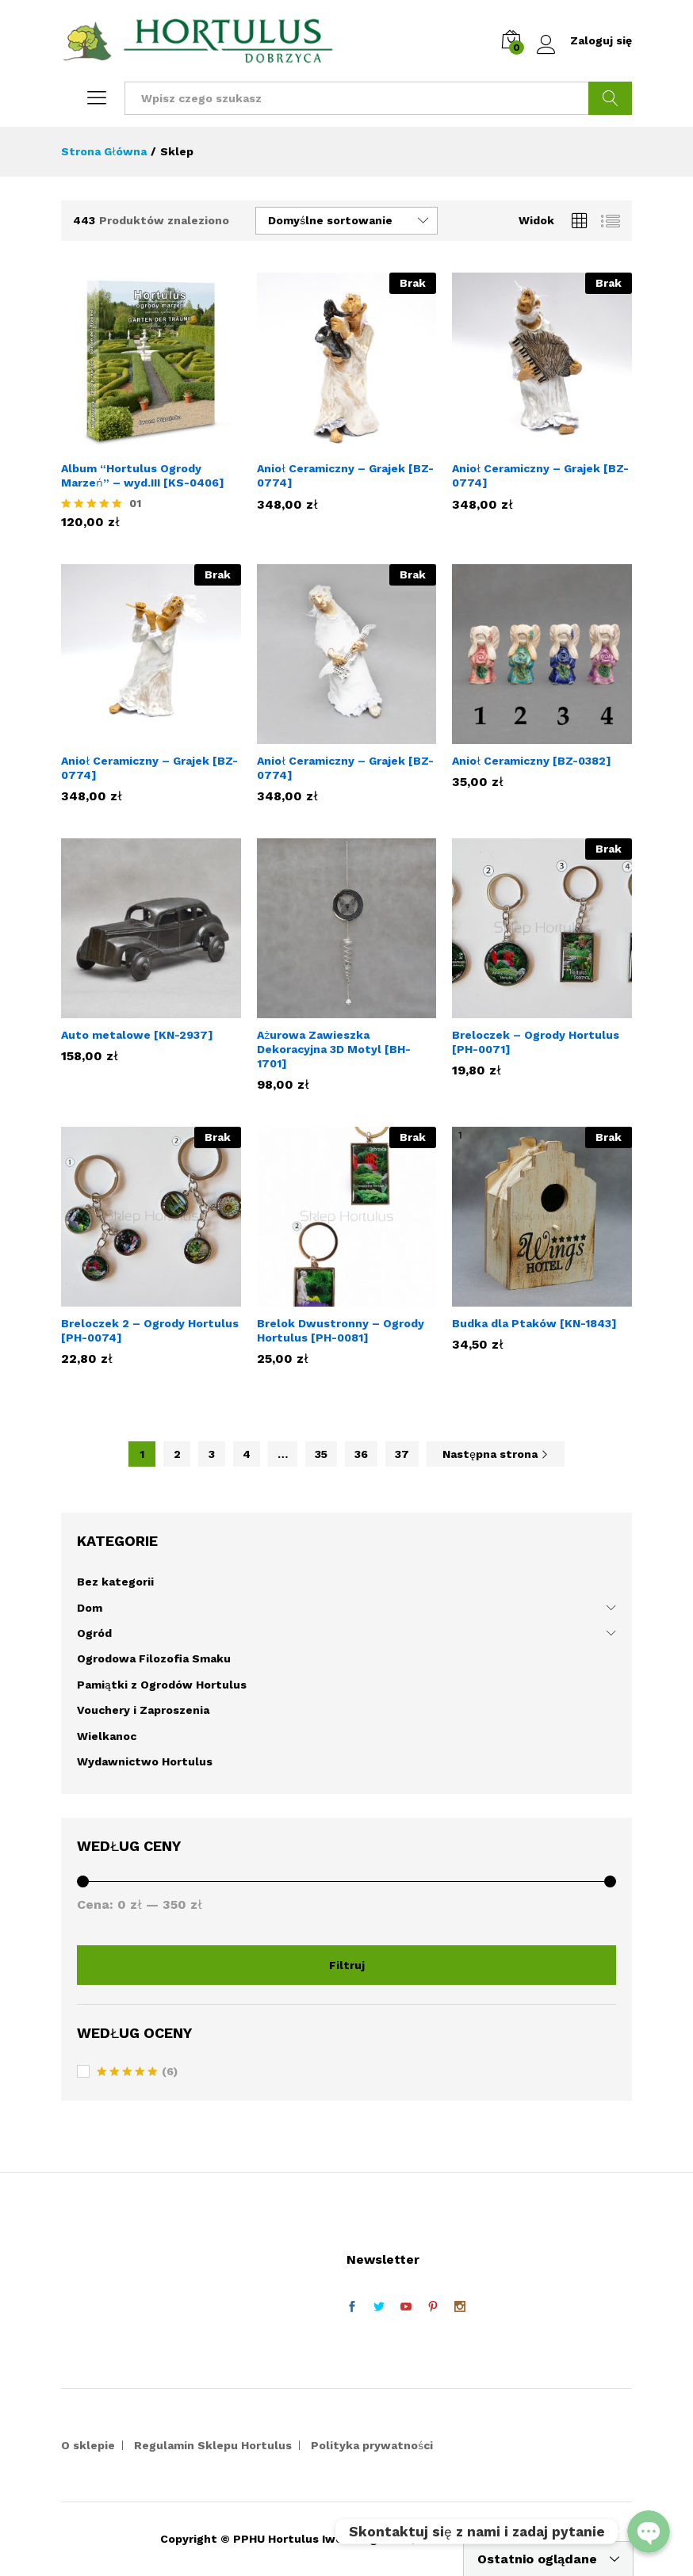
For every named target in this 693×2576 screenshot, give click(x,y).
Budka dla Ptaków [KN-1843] (534, 1323)
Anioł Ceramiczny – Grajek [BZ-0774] (345, 475)
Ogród (94, 1633)
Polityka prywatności (372, 2445)
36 (361, 1454)
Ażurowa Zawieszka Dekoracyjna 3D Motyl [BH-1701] (334, 1049)
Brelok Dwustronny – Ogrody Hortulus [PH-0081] (340, 1330)
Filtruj (347, 1965)
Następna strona (495, 1454)
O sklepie (88, 2445)
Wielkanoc (106, 1736)
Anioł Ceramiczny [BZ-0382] (531, 760)
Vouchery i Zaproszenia (143, 1710)
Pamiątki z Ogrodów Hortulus (162, 1684)
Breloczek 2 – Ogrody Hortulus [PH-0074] (150, 1330)
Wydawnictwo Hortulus (144, 1761)
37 (402, 1454)
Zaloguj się (584, 41)
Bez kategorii (115, 1581)
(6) (137, 2073)
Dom (89, 1607)
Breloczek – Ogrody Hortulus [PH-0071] (535, 1041)
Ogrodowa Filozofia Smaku (154, 1658)
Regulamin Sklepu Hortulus (213, 2445)
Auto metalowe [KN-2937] (137, 1034)
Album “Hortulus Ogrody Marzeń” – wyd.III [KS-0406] (142, 475)
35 (321, 1454)
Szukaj (610, 98)
